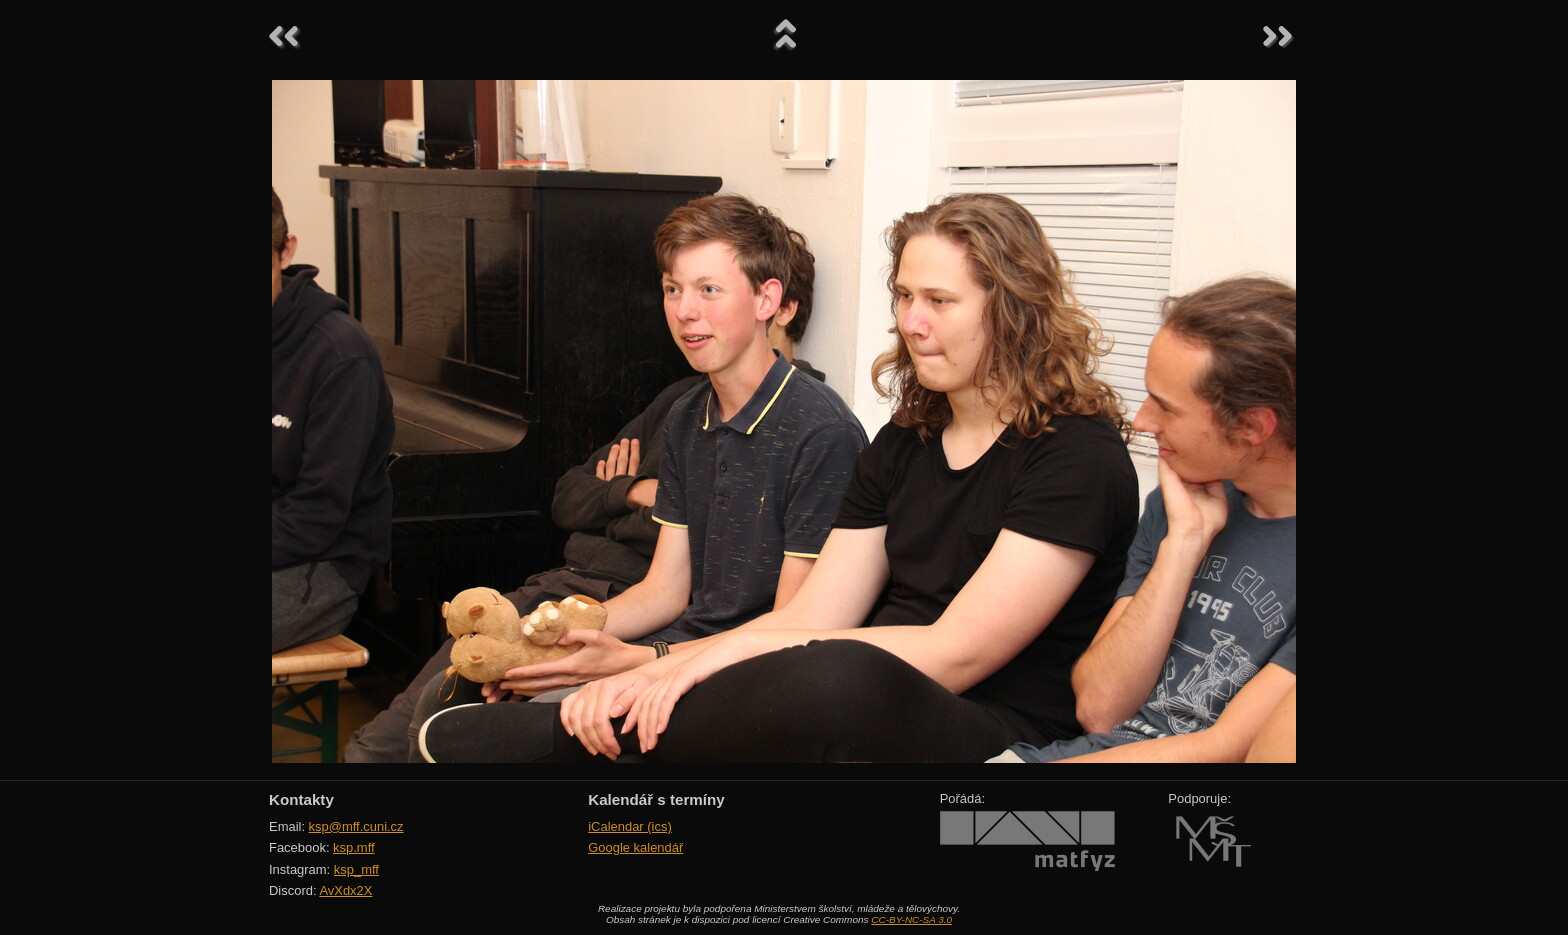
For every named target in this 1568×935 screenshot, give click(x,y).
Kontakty (301, 799)
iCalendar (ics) (630, 826)
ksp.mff (354, 847)
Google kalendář (635, 847)
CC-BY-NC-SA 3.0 (911, 919)
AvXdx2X (345, 890)
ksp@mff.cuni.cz (356, 826)
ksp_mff (356, 869)
